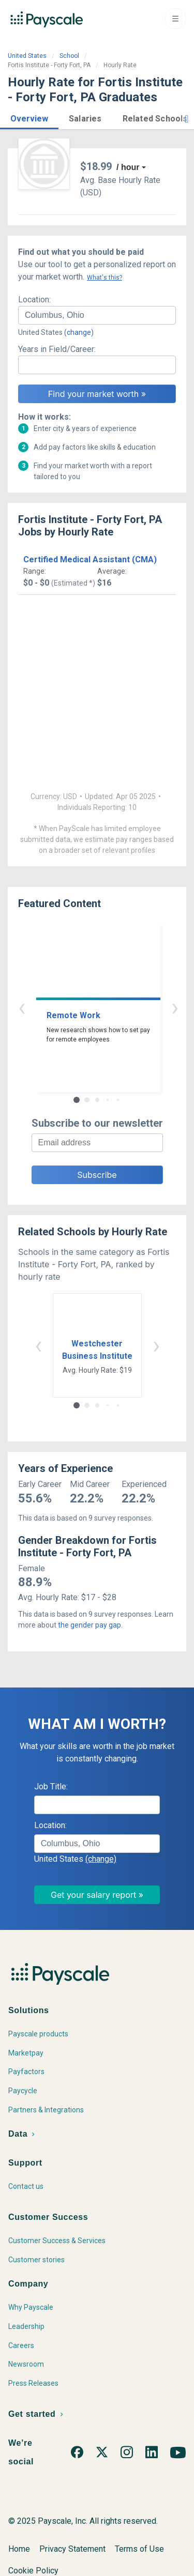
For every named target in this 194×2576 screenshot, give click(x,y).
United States (27, 55)
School (69, 55)
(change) (79, 332)
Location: (34, 299)
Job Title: (51, 1786)
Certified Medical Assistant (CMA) (90, 559)
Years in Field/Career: (57, 349)
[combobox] (97, 315)
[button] (29, 117)
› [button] (109, 1007)
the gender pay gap (89, 1625)
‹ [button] (85, 1007)
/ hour (127, 167)
